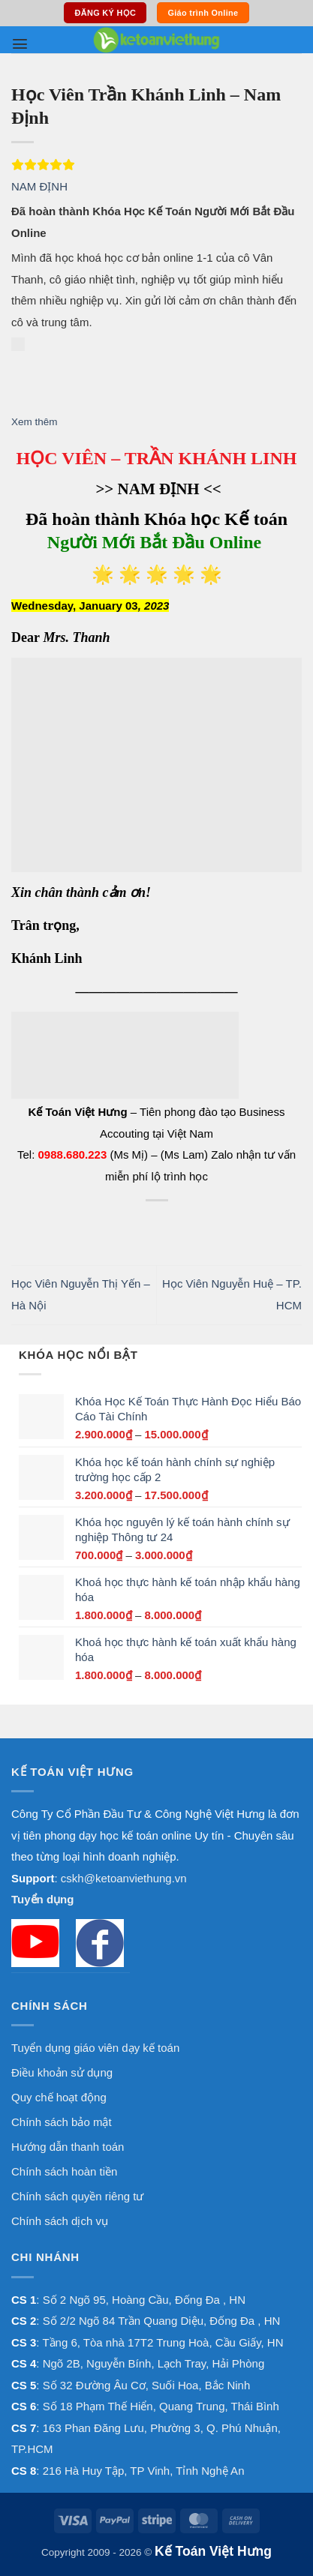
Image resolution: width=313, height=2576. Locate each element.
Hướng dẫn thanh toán (67, 2146)
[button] (20, 43)
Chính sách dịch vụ (59, 2221)
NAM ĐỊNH (39, 186)
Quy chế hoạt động (59, 2097)
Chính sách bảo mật (61, 2122)
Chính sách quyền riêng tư (77, 2196)
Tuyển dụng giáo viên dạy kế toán (95, 2047)
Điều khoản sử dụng (62, 2072)
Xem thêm (34, 421)
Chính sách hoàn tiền (64, 2171)
